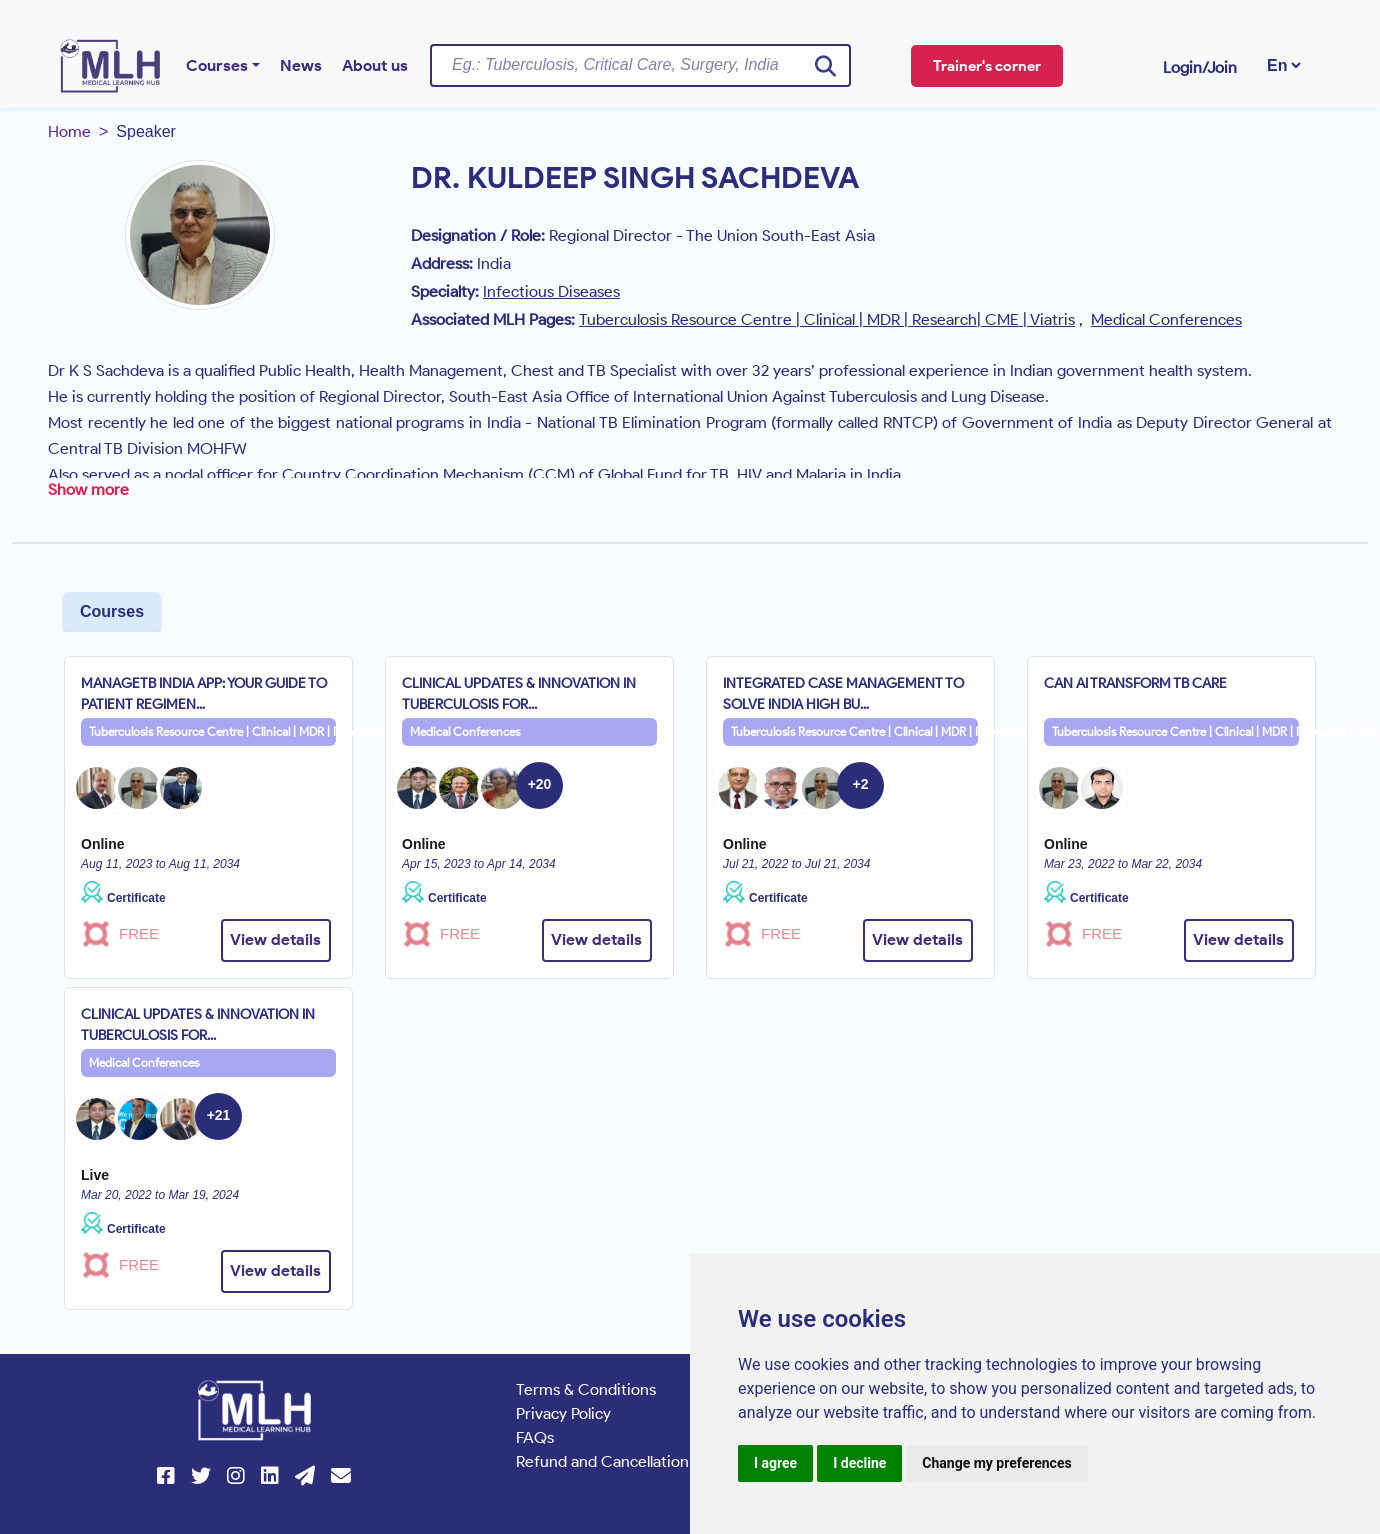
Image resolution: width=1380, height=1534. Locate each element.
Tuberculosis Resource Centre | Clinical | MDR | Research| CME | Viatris (212, 731)
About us (375, 65)
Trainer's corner (987, 66)
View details (275, 939)
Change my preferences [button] (996, 1463)
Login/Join (1200, 67)
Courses (217, 65)
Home (69, 131)
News (301, 65)
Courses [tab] (112, 611)
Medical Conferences (465, 731)
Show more (88, 489)
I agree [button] (775, 1463)
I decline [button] (859, 1463)
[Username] (640, 65)
